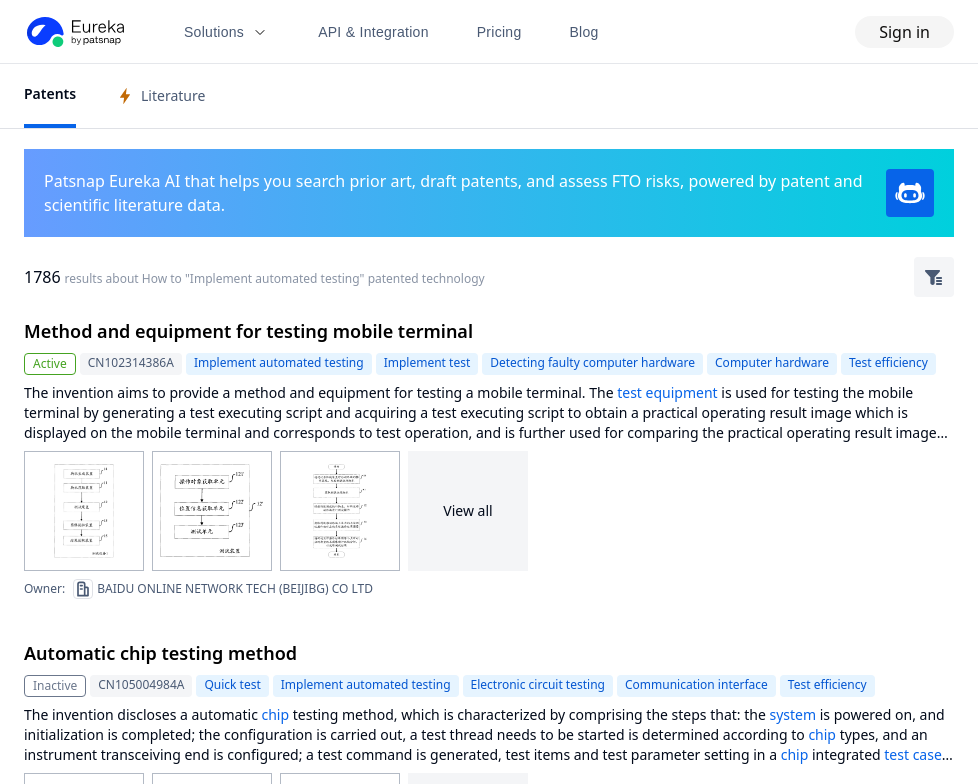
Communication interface (696, 684)
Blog (584, 32)
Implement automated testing (279, 362)
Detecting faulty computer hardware (592, 362)
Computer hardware (772, 362)
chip (276, 714)
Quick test (232, 684)
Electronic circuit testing (538, 684)
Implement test (427, 362)
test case (913, 754)
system (792, 714)
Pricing (499, 32)
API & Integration (373, 32)
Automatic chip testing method (160, 653)
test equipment (667, 392)
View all (467, 510)
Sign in (904, 32)
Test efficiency (888, 362)
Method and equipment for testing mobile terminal (248, 331)
